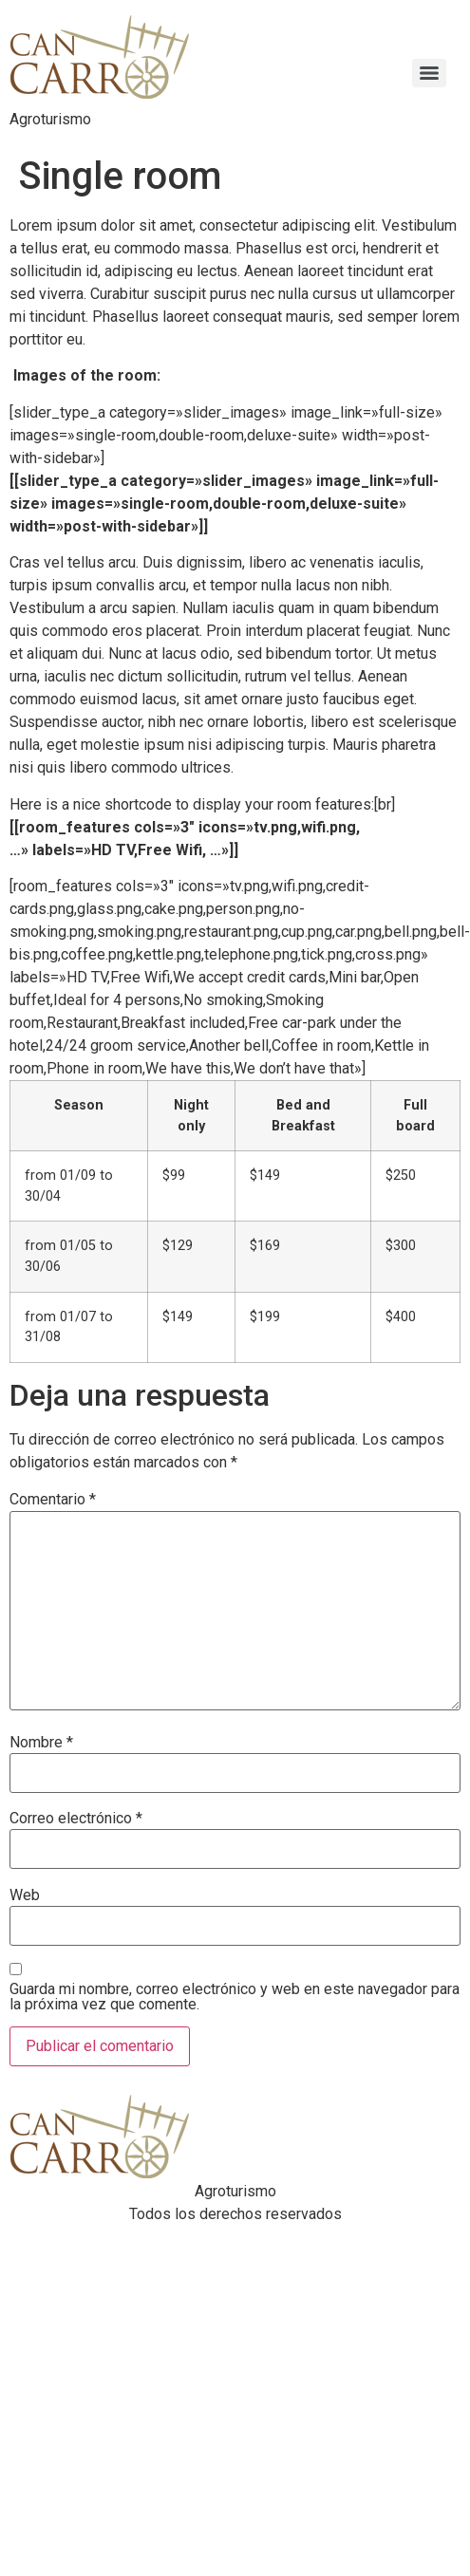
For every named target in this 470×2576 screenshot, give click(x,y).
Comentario (52, 1499)
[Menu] (429, 73)
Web (24, 1895)
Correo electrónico (75, 1818)
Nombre (41, 1742)
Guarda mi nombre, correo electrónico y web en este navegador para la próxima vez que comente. (234, 1997)
